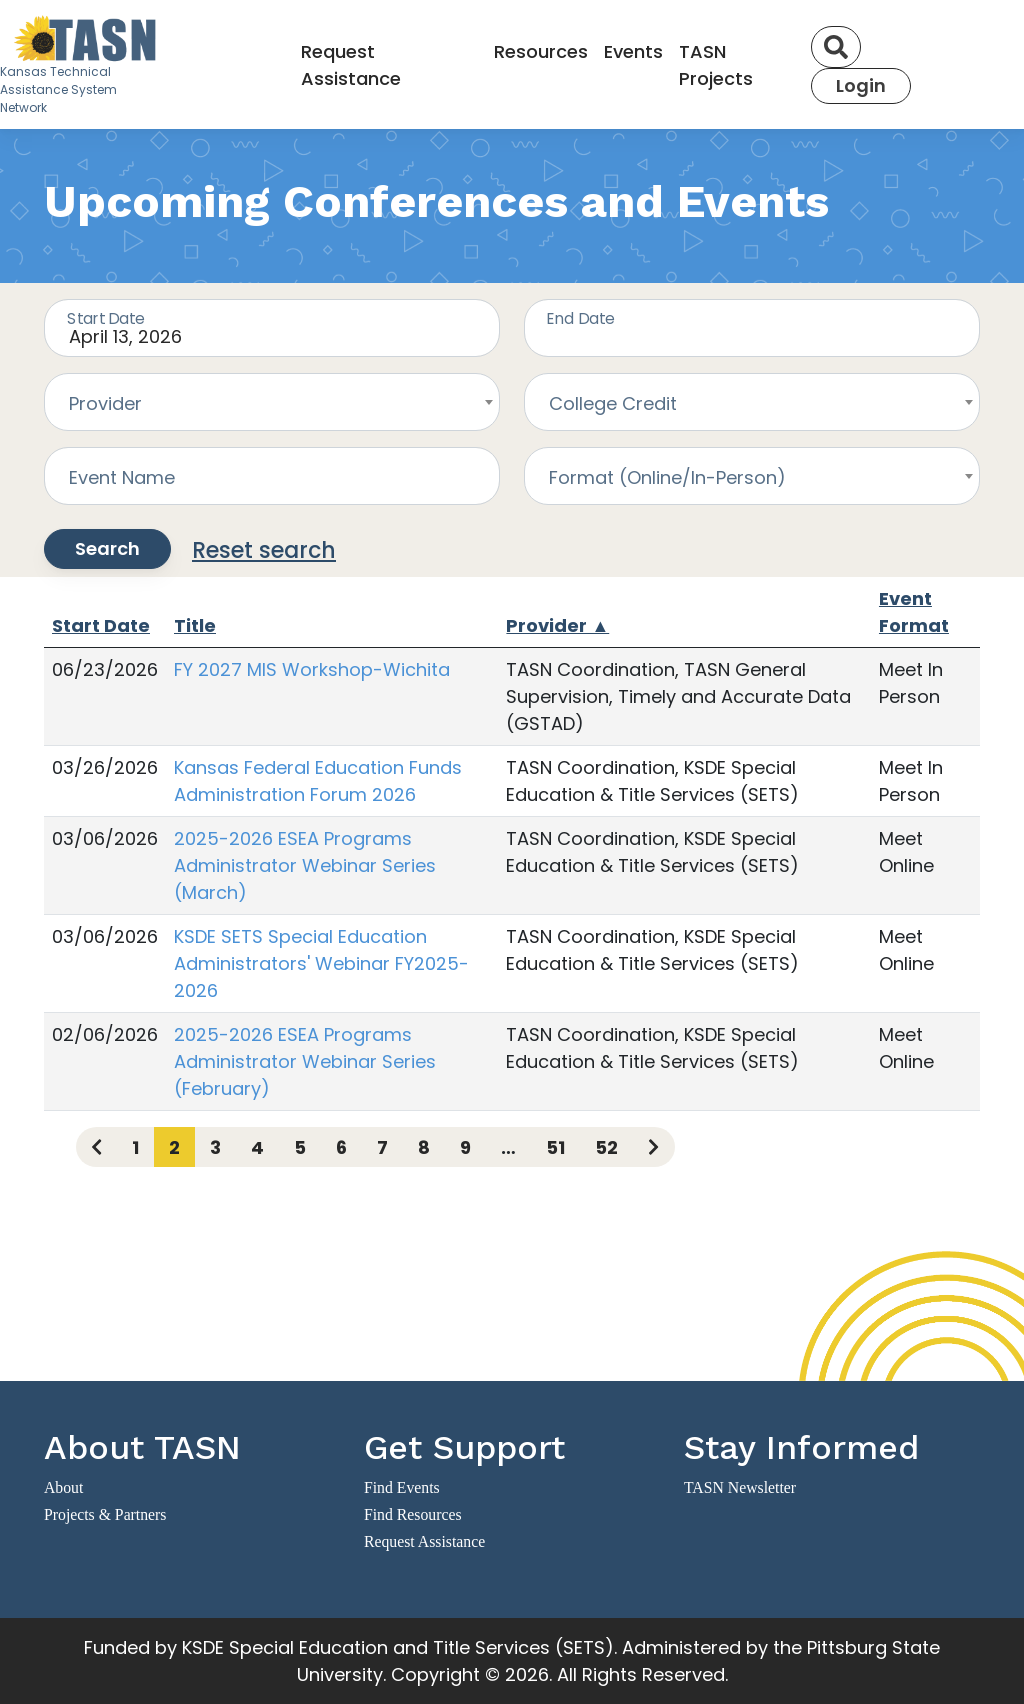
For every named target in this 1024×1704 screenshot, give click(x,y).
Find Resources (413, 1514)
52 (606, 1147)
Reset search (264, 550)
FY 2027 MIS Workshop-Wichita (312, 669)
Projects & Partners (105, 1514)
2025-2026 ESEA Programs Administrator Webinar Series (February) (305, 1061)
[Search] (836, 47)
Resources (541, 51)
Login (861, 85)
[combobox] (272, 402)
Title (195, 625)
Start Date (101, 625)
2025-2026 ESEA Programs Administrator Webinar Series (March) (305, 865)
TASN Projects (716, 65)
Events (633, 51)
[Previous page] (96, 1147)
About (63, 1487)
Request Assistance (351, 65)
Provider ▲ (557, 625)
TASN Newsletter (740, 1487)
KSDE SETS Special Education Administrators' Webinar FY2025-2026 (321, 963)
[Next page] (653, 1147)
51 (555, 1147)
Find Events (402, 1487)
